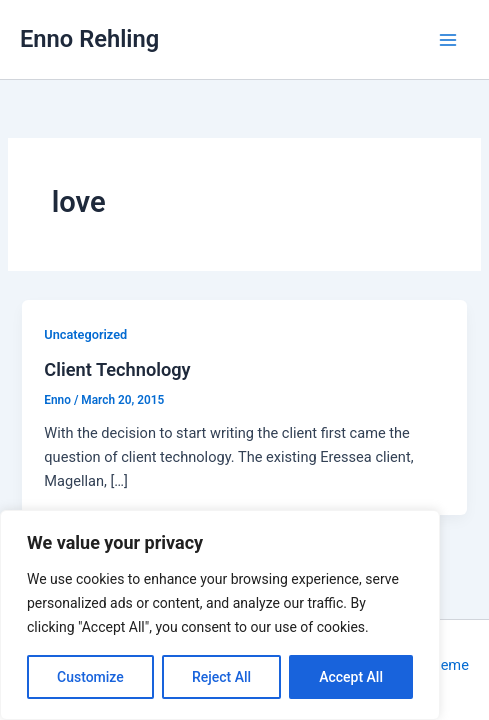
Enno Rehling (89, 39)
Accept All (351, 677)
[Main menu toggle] (448, 40)
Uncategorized (85, 334)
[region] (220, 615)
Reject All (221, 677)
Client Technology (117, 369)
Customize (90, 677)
